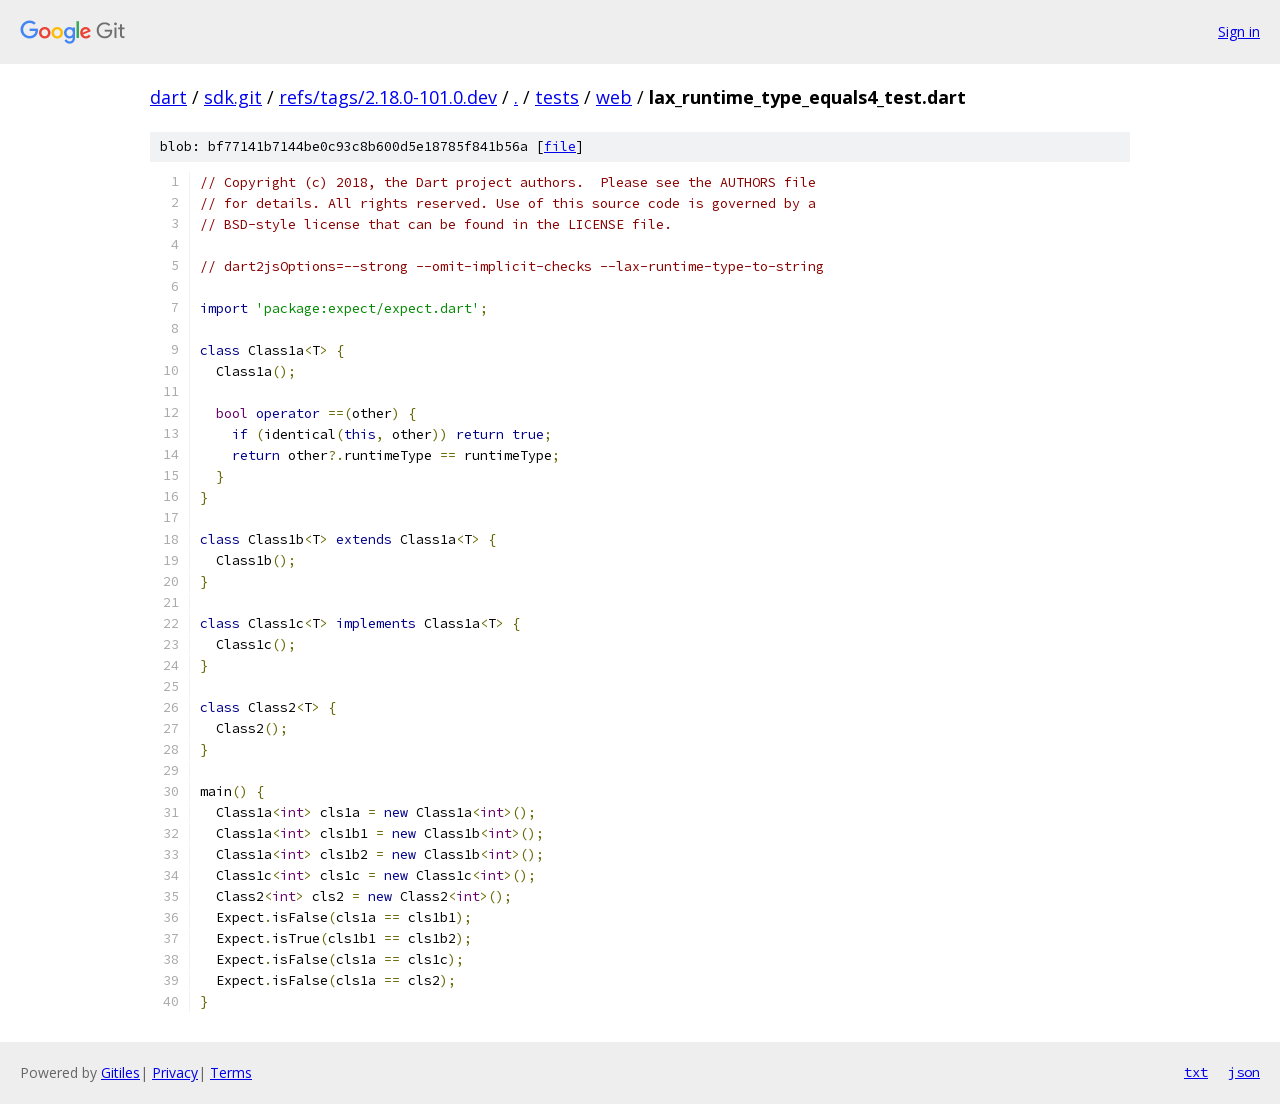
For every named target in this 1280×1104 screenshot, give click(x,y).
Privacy (175, 1072)
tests (557, 97)
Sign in (1239, 31)
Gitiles (120, 1072)
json (1244, 1072)
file (560, 146)
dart (168, 97)
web (614, 97)
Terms (231, 1072)
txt (1196, 1072)
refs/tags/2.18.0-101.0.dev (388, 97)
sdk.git (233, 97)
